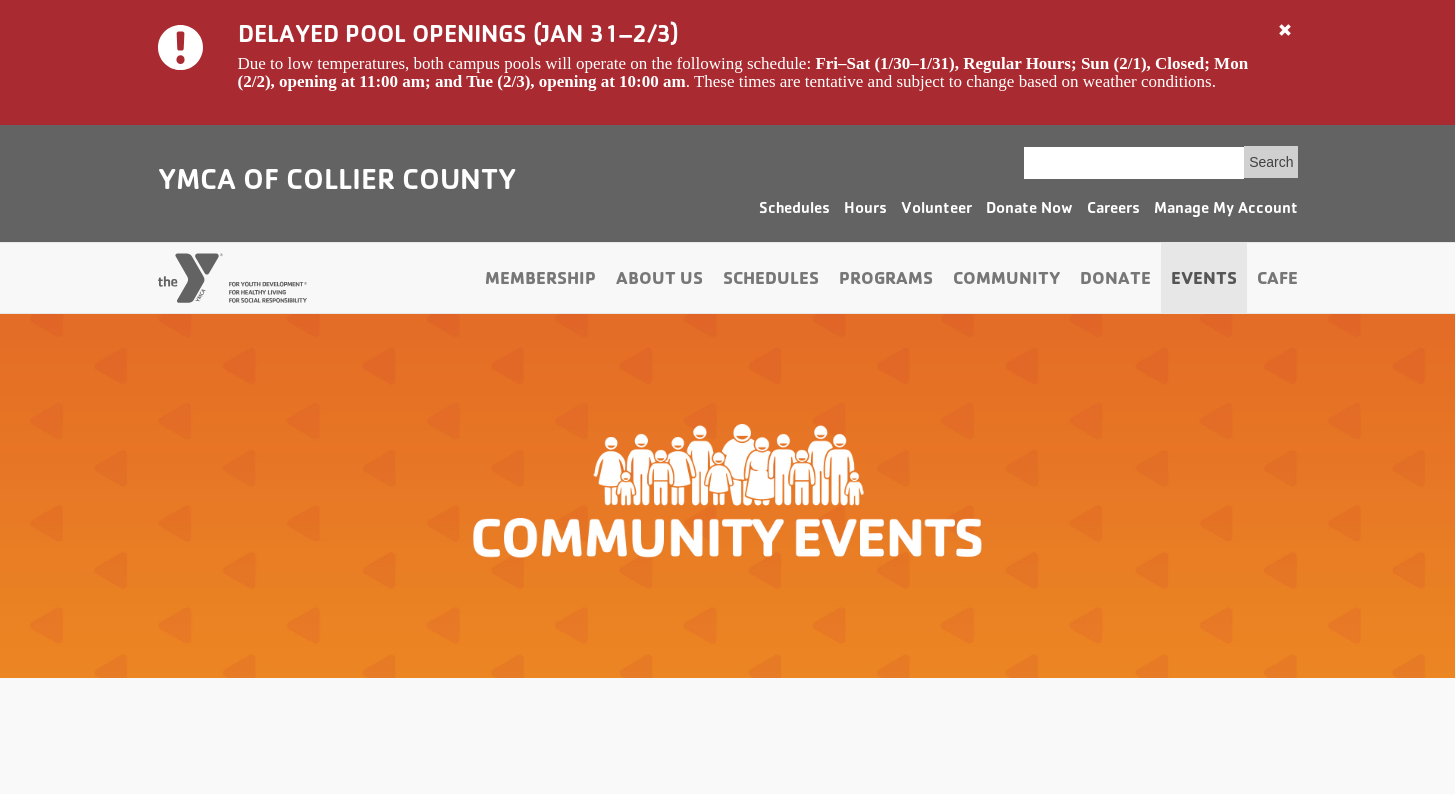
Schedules (794, 210)
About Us (659, 281)
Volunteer (936, 210)
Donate (1115, 281)
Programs (886, 281)
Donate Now (1029, 210)
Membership (540, 281)
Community (1006, 281)
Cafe (1277, 281)
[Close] (1285, 31)
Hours (865, 210)
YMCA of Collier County (337, 183)
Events (1204, 281)
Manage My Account (1226, 210)
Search (1271, 162)
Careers (1113, 210)
